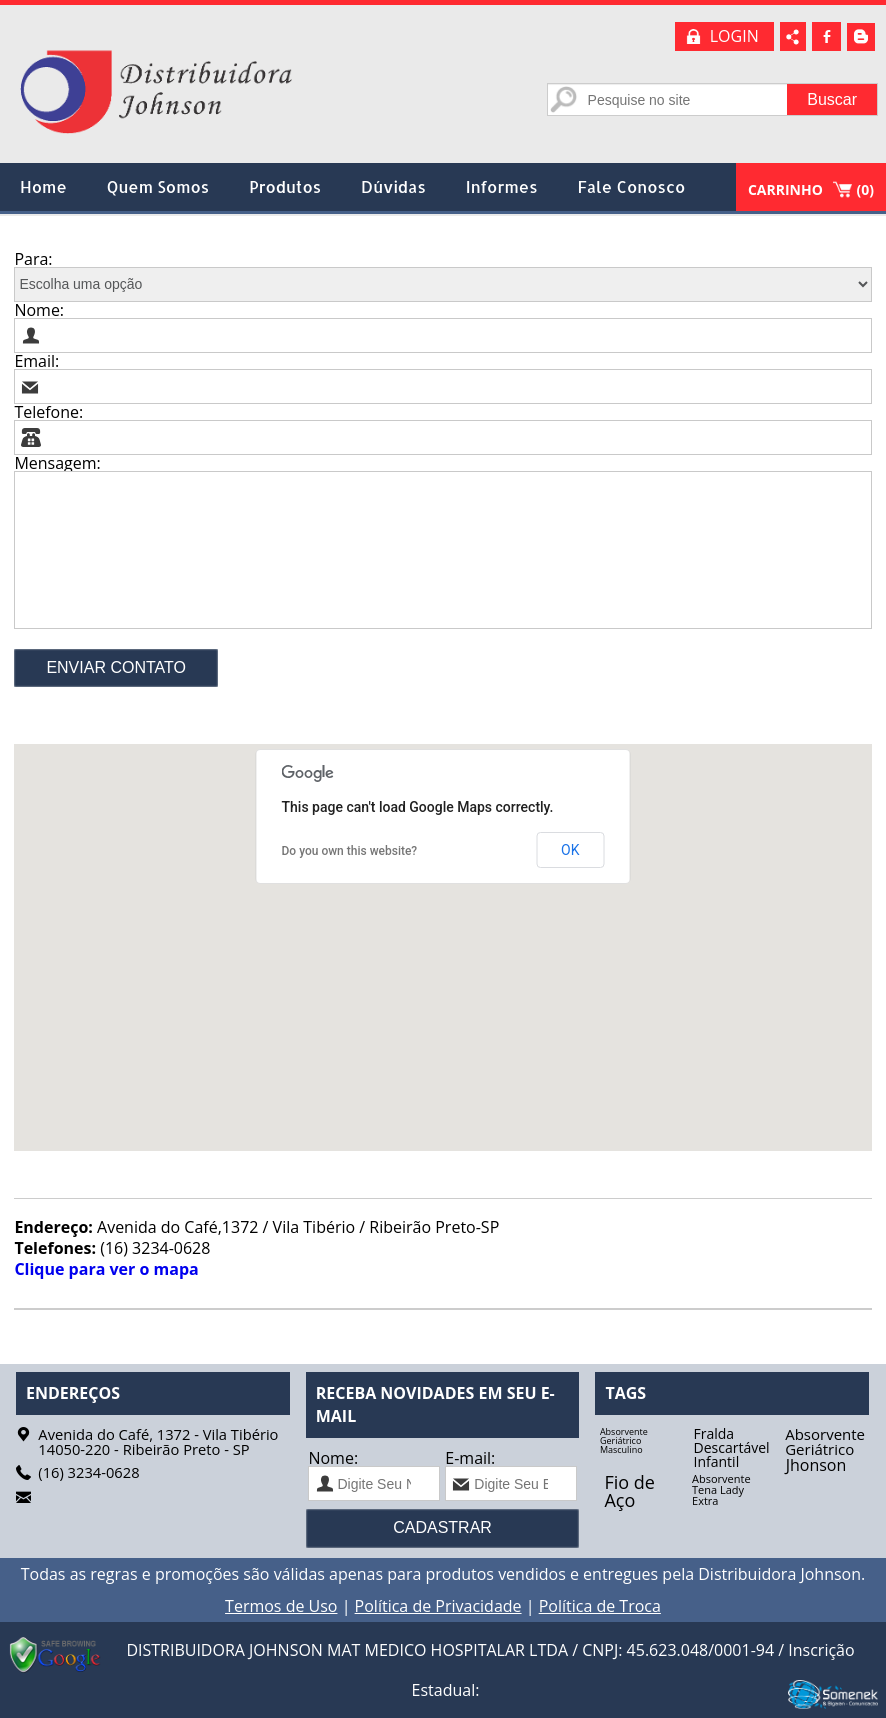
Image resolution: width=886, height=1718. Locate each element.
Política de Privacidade (438, 1606)
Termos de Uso (281, 1606)
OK (570, 850)
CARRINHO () (811, 189)
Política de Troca (600, 1606)
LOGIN (734, 36)
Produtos (285, 186)
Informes (502, 186)
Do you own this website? (350, 851)
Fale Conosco (632, 186)
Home (43, 186)
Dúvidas (393, 186)
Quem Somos (158, 186)
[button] (443, 936)
